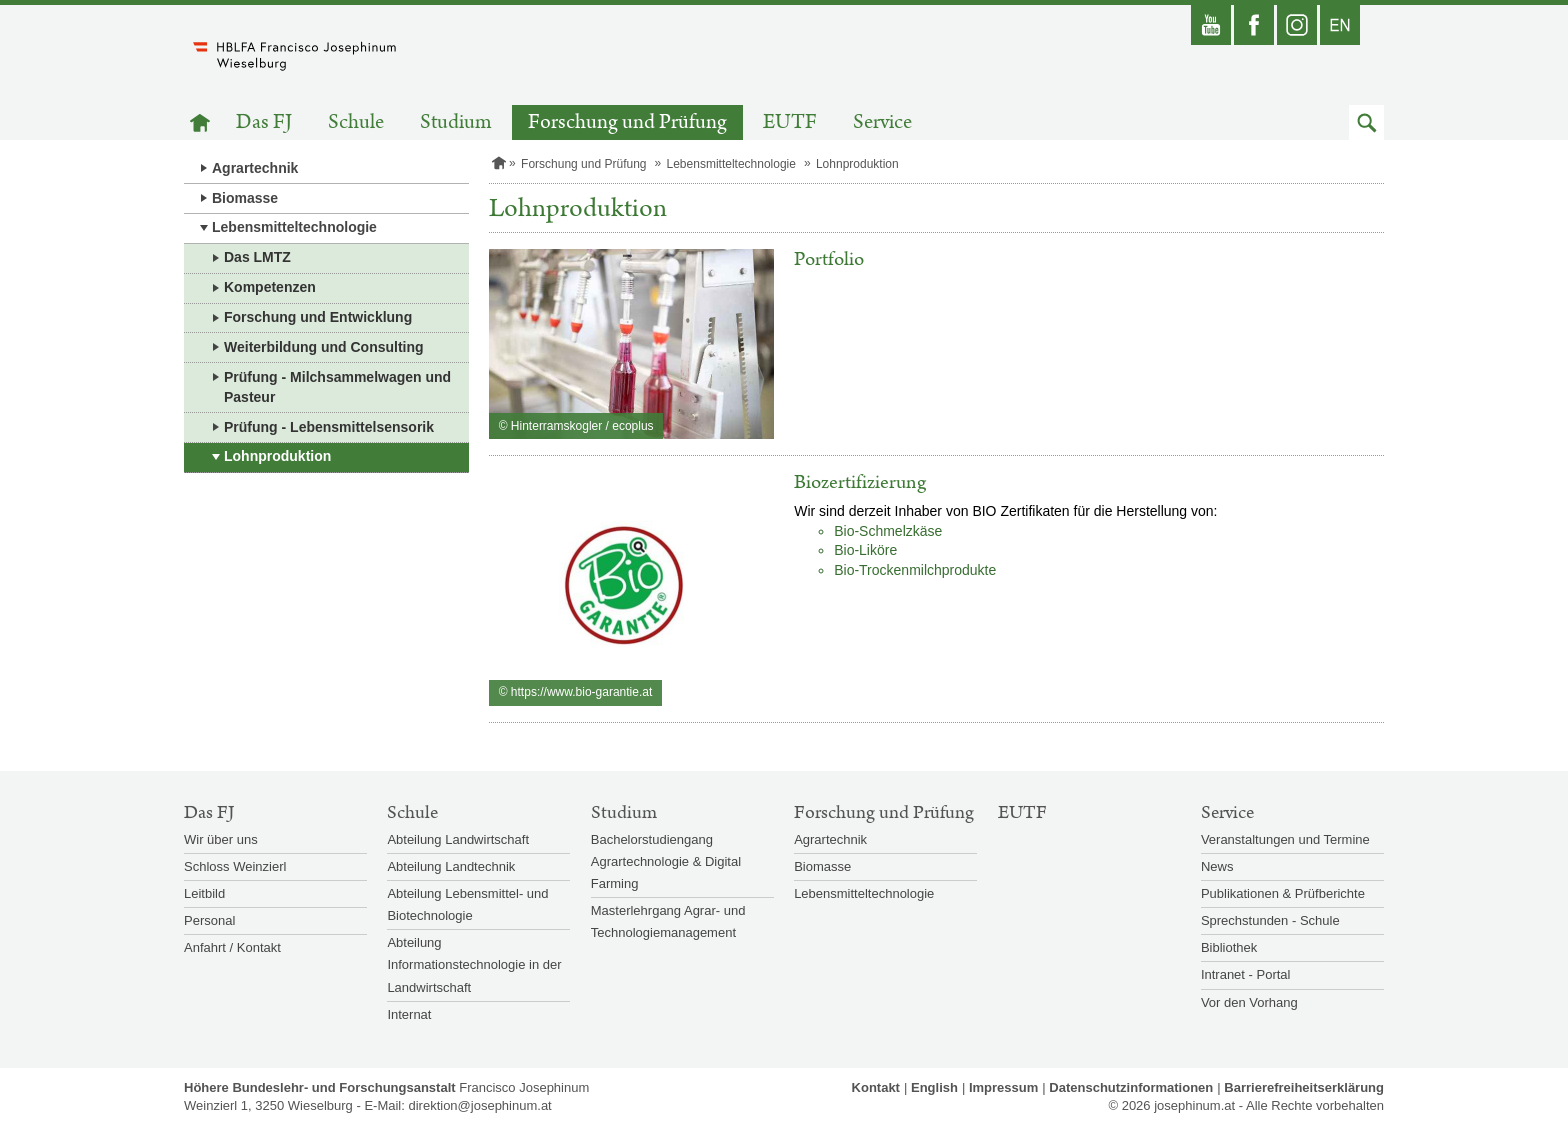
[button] (1366, 122)
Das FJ (264, 122)
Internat (409, 1014)
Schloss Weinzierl (235, 866)
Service (882, 122)
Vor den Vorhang (1249, 1002)
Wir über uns (221, 839)
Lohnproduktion (277, 456)
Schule (356, 122)
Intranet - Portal (1246, 974)
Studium (456, 122)
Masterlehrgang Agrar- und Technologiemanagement (668, 921)
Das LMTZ (257, 257)
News (1217, 866)
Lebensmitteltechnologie (294, 227)
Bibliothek (1229, 947)
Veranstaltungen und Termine (1285, 839)
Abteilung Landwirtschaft (458, 839)
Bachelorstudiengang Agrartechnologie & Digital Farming (666, 861)
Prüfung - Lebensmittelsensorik (329, 427)
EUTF (790, 122)
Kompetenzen (270, 287)
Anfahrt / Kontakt (232, 947)
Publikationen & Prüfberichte (1283, 893)
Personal (209, 920)
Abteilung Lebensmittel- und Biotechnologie (467, 904)
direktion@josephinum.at (479, 1105)
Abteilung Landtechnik (451, 866)
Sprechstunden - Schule (1270, 920)
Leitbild (204, 893)
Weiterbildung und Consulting (324, 347)
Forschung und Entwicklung (318, 317)
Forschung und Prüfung (627, 122)
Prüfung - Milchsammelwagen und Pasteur (337, 387)
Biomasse (245, 198)
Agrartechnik (255, 168)
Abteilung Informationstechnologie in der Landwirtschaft (474, 964)
